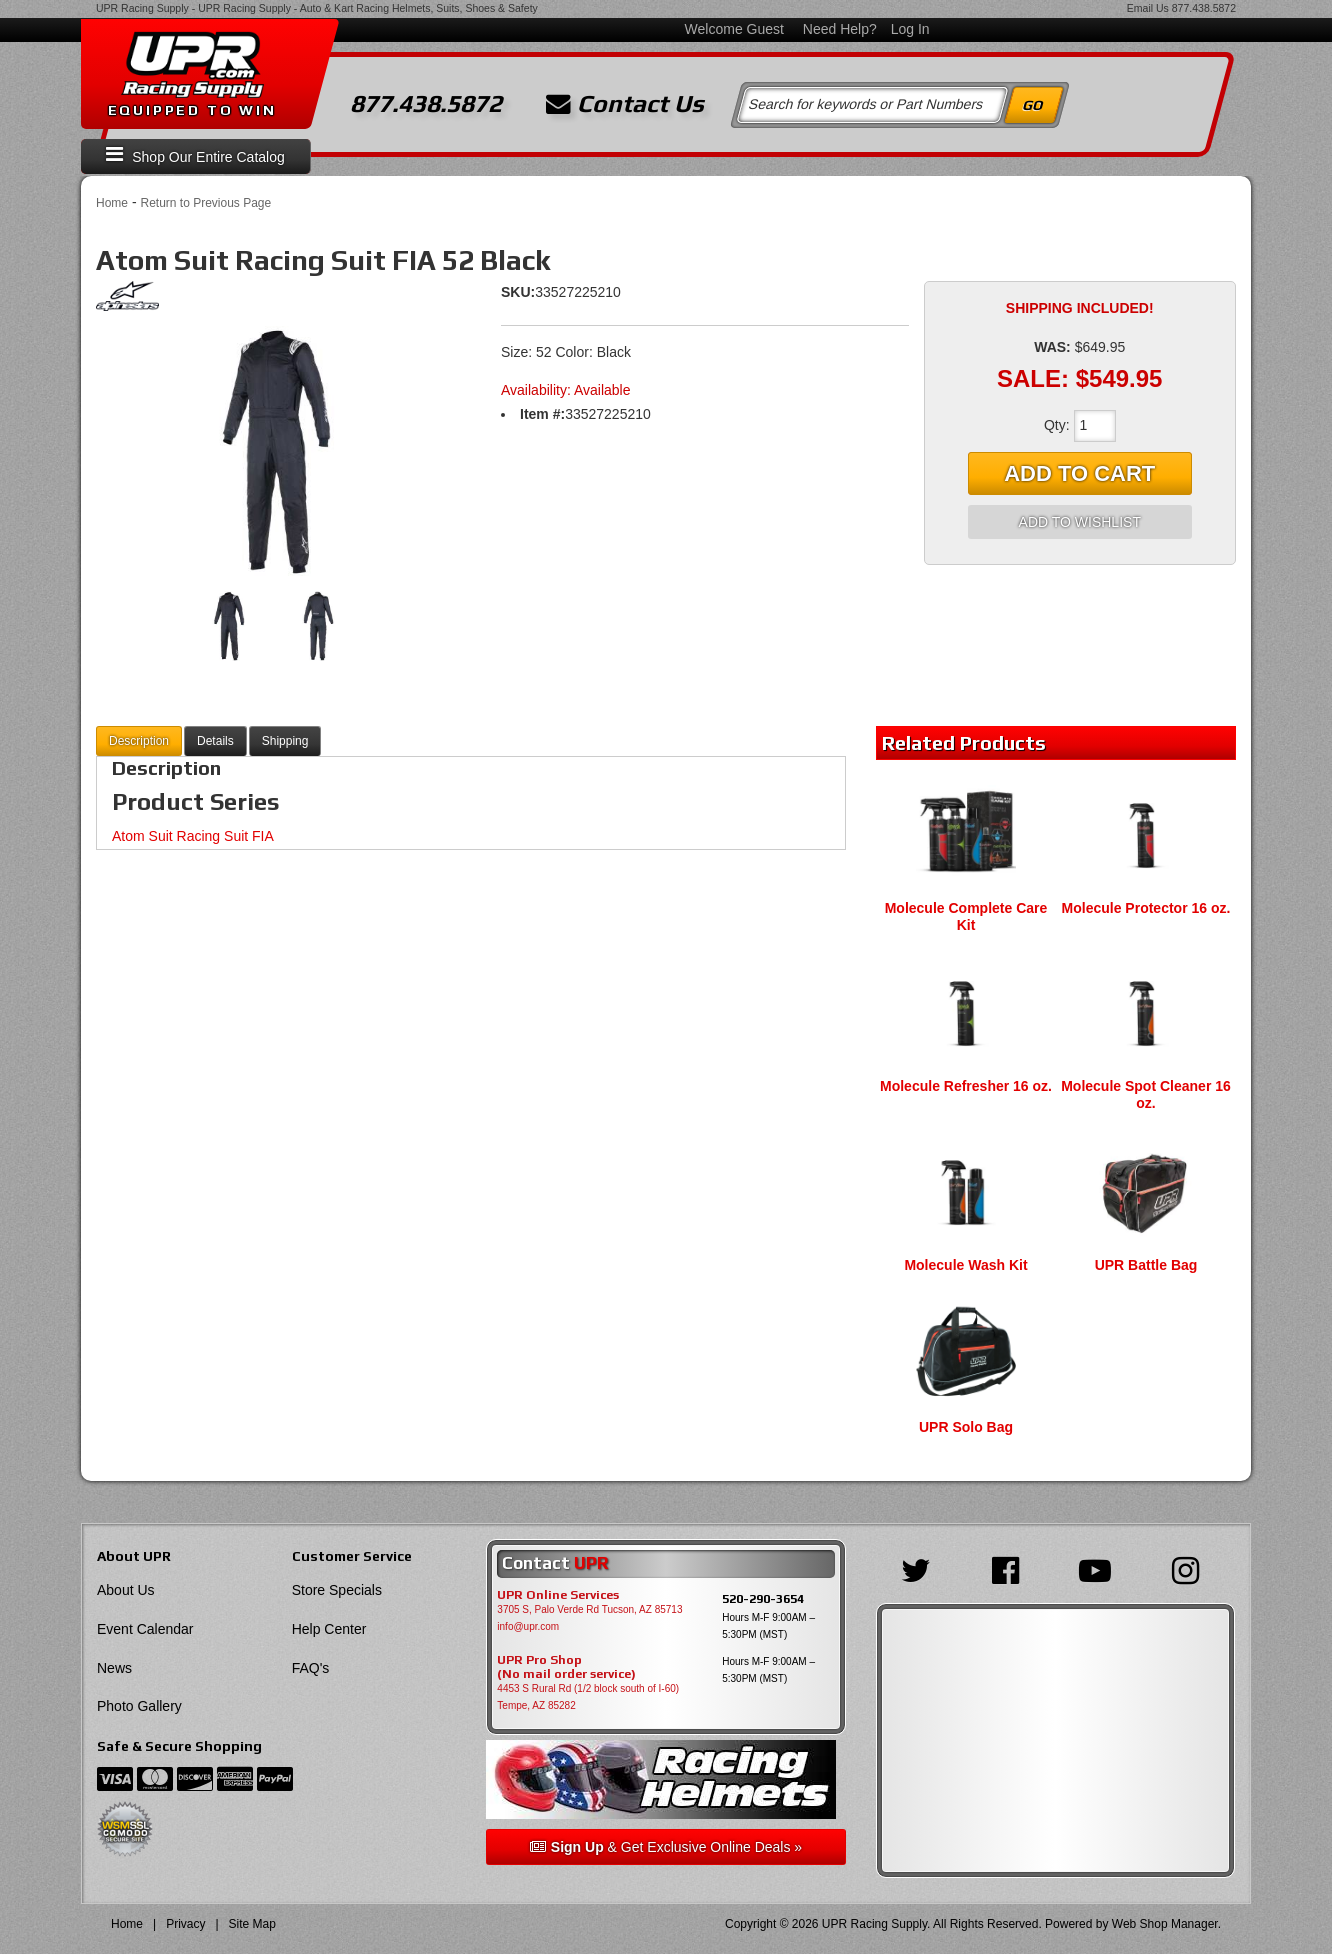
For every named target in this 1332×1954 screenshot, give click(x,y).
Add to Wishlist (1080, 522)
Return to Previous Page (205, 203)
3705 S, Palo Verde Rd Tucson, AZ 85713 (589, 1609)
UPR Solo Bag (966, 1427)
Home (112, 203)
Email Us (1148, 8)
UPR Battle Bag (1146, 1265)
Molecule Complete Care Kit (966, 916)
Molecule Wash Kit (965, 1265)
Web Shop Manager (1165, 1924)
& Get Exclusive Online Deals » (666, 1847)
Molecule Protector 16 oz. (1146, 908)
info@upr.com (528, 1626)
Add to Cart (1079, 473)
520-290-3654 (763, 1598)
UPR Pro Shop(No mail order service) (566, 1667)
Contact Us (625, 104)
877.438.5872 (1204, 8)
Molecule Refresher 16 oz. (966, 1086)
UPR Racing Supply (142, 8)
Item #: (542, 414)
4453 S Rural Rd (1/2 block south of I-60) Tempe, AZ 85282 (588, 1697)
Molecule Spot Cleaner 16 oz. (1146, 1094)
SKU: (518, 292)
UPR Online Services (558, 1595)
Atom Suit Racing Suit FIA (193, 836)
